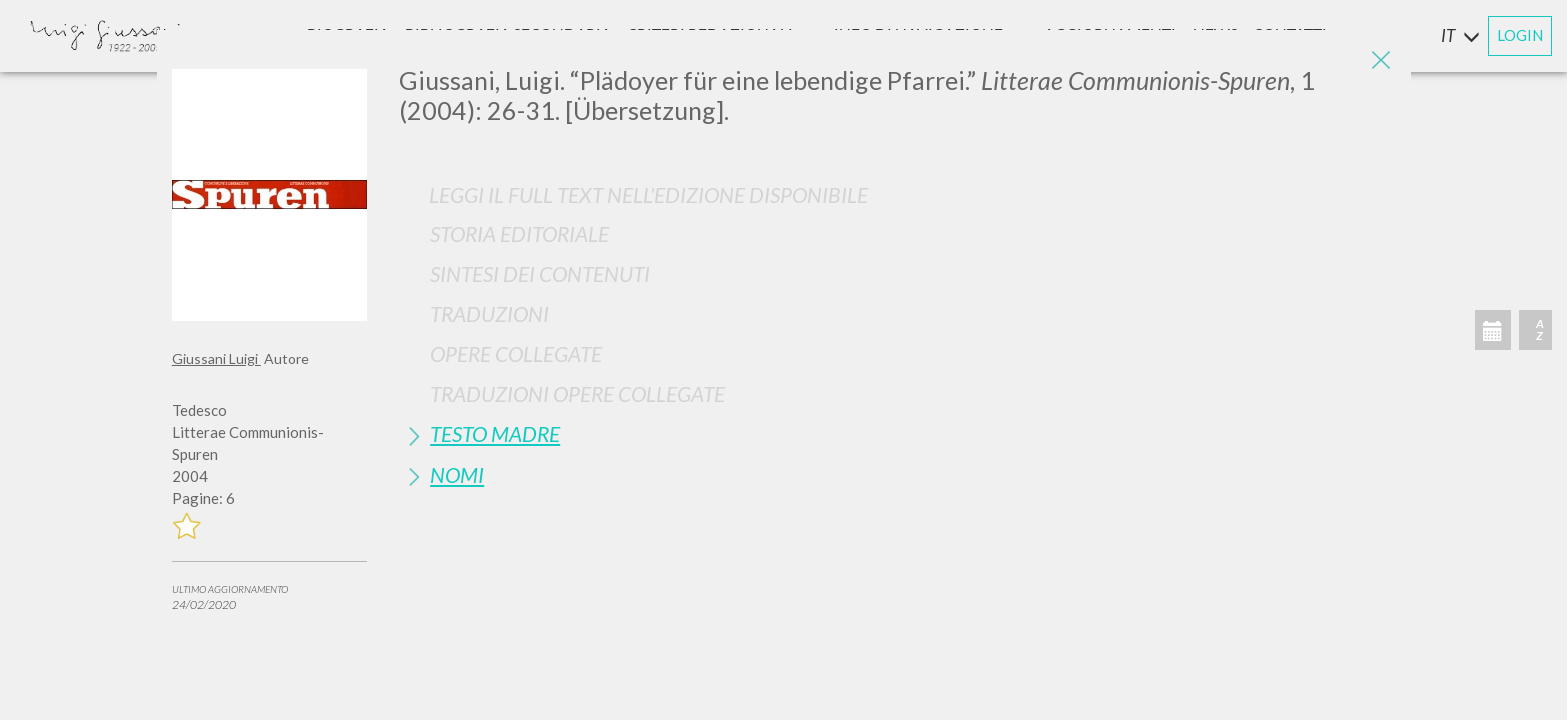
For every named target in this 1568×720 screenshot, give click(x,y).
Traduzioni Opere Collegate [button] (577, 393)
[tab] (897, 233)
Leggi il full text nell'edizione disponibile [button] (648, 194)
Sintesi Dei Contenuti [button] (540, 273)
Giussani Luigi (216, 358)
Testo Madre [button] (495, 433)
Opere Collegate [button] (516, 353)
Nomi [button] (457, 474)
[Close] (1381, 60)
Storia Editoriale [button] (519, 233)
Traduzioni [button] (489, 313)
